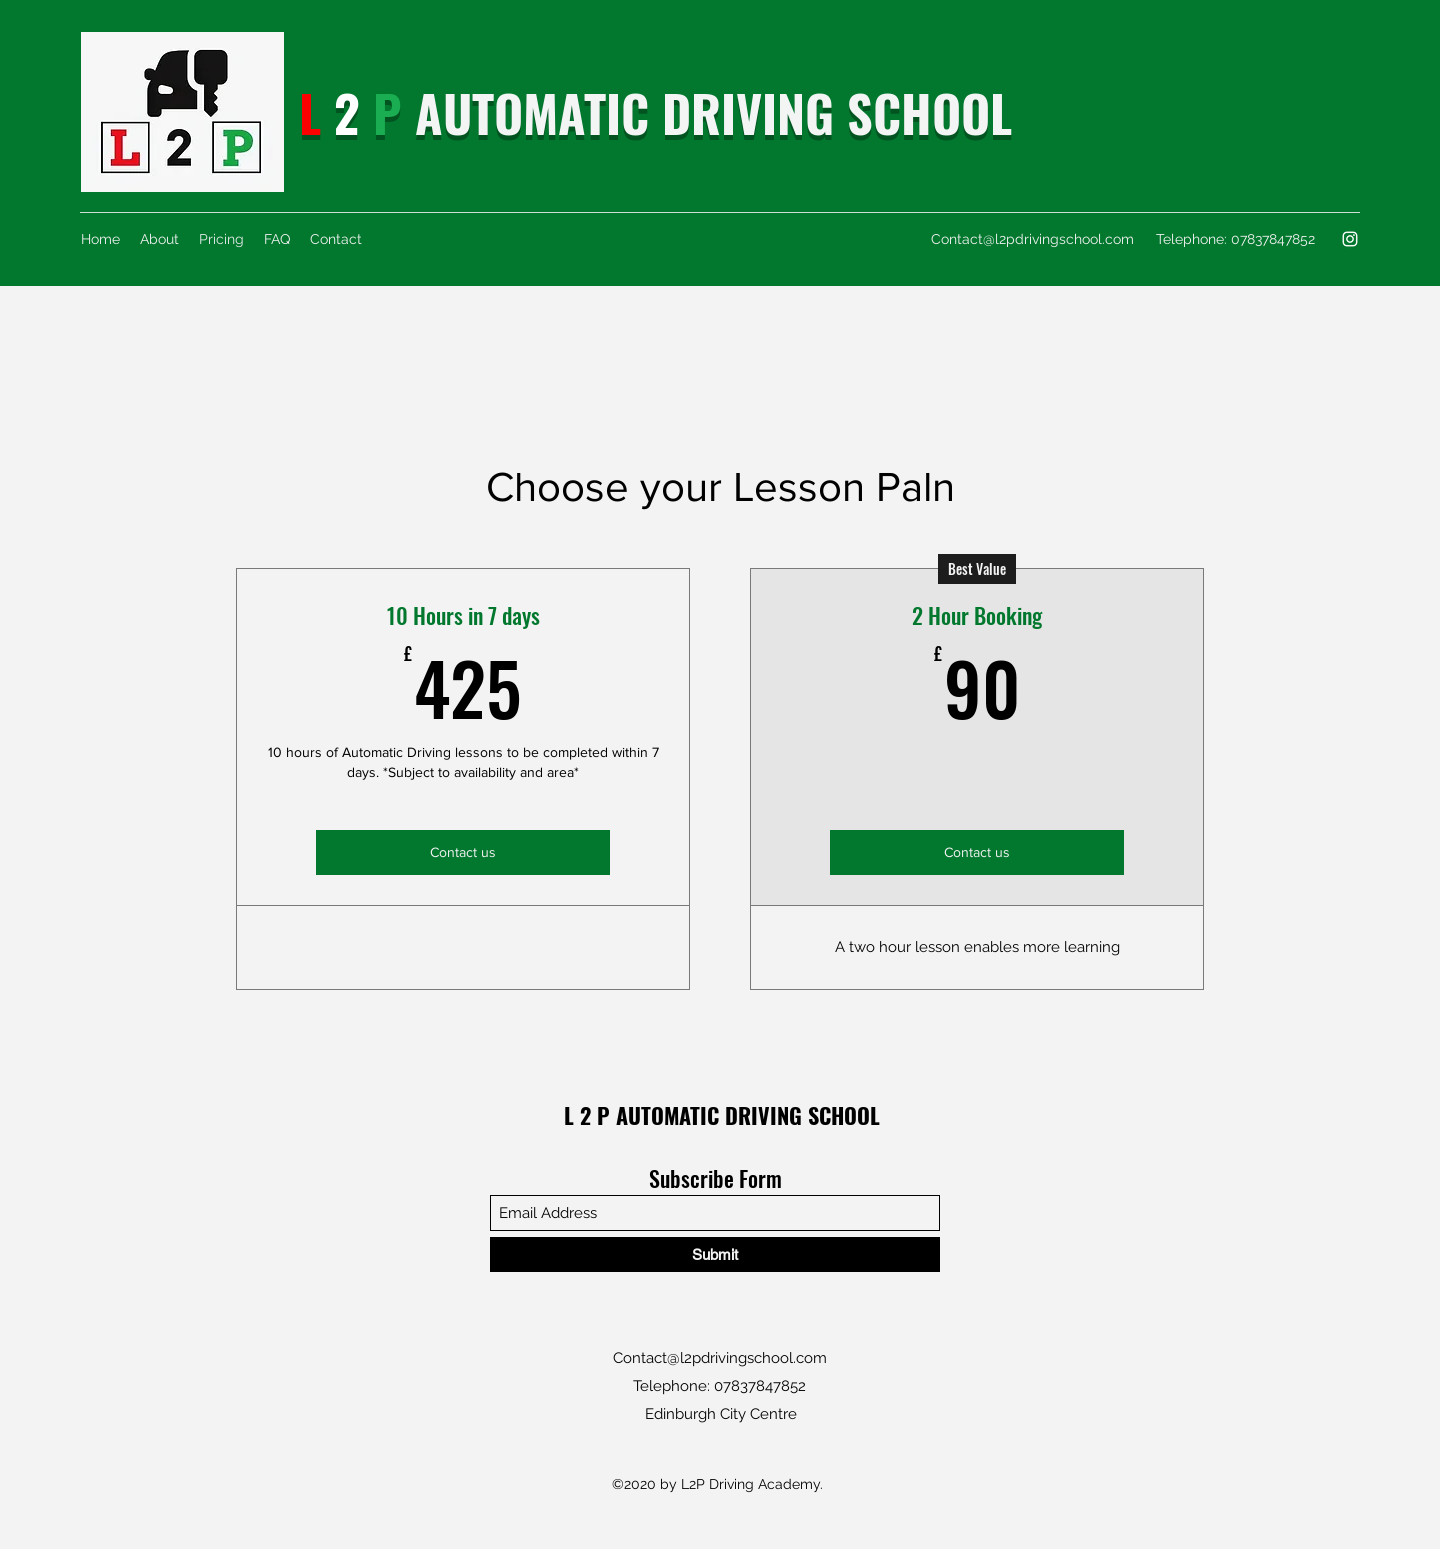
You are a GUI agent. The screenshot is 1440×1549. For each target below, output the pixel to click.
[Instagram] (1350, 239)
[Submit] (715, 1254)
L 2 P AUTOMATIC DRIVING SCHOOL (722, 1115)
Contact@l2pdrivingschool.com (1032, 239)
